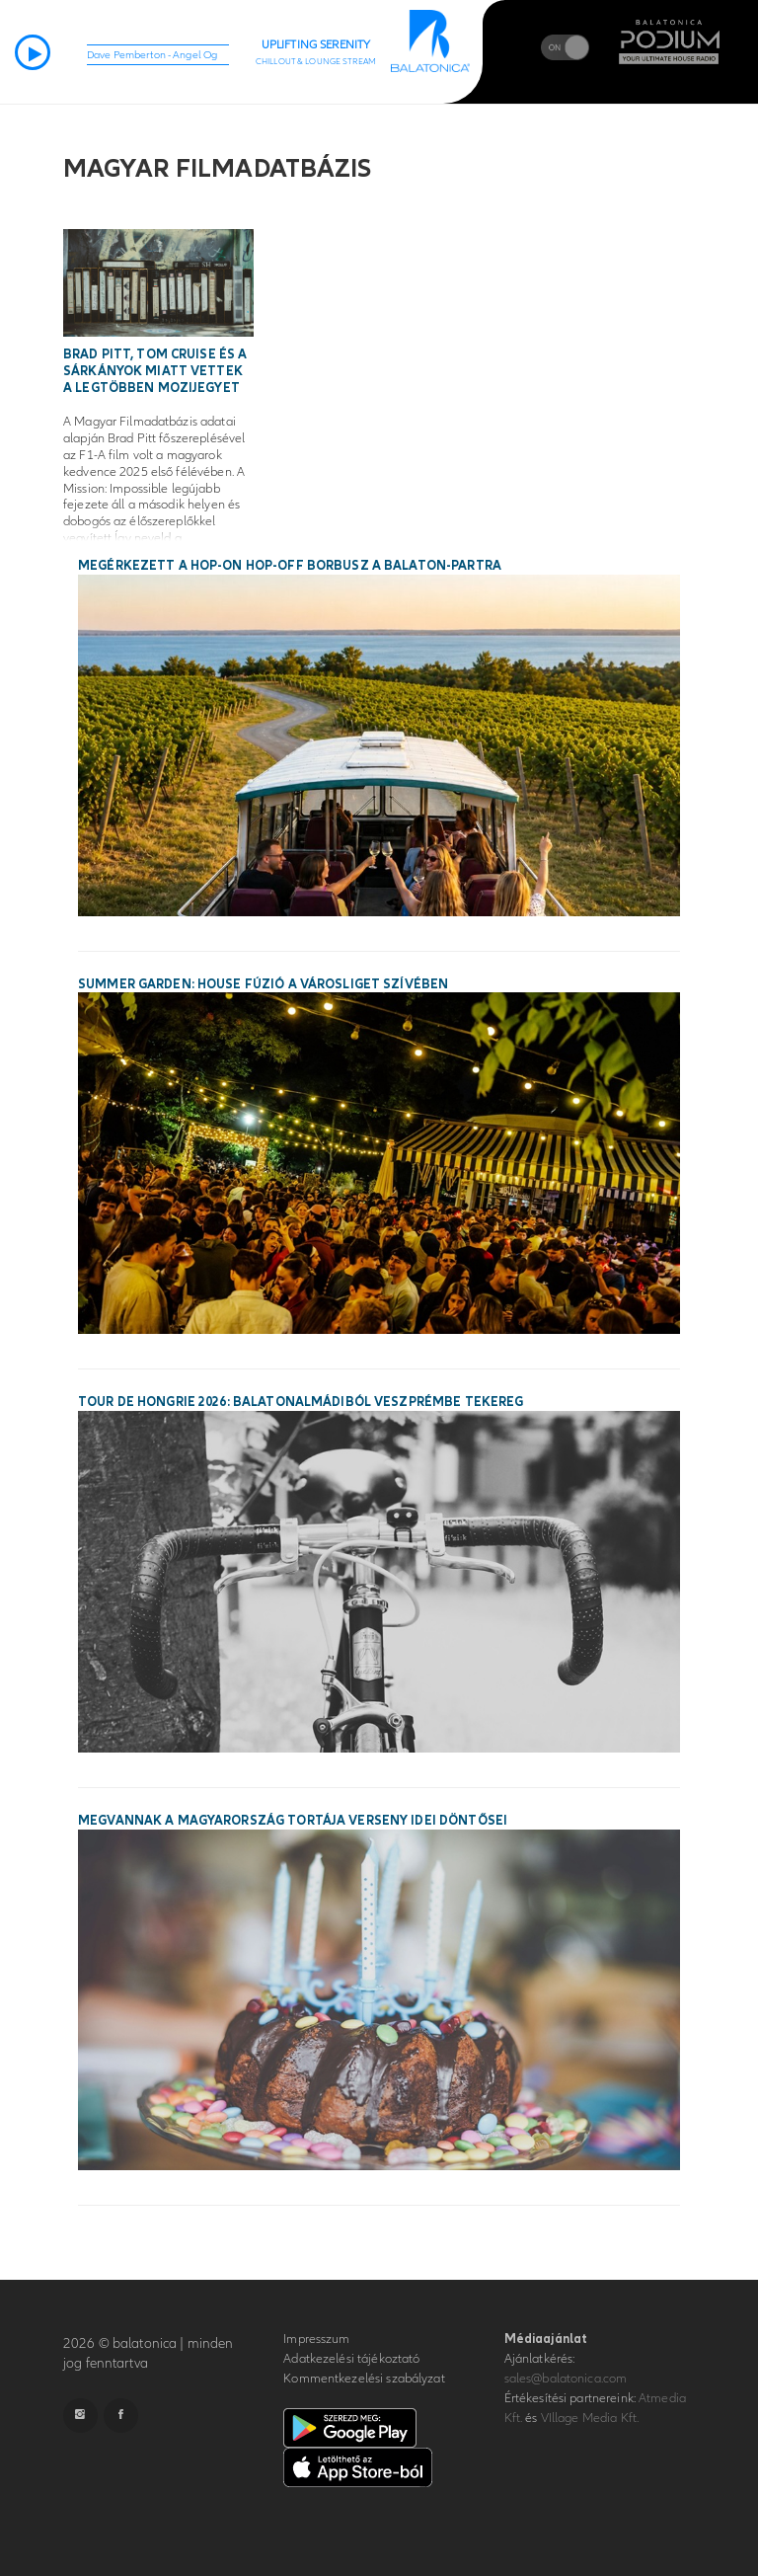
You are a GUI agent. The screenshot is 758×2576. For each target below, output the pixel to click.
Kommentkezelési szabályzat (363, 2378)
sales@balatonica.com (566, 2378)
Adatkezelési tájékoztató (351, 2359)
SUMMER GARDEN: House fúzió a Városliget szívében (263, 984)
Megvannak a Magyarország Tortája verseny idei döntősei (292, 1821)
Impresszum (316, 2339)
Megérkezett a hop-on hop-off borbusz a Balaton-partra (289, 566)
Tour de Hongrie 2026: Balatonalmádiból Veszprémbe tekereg (300, 1402)
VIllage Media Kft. (590, 2418)
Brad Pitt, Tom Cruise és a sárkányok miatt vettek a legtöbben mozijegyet (155, 371)
